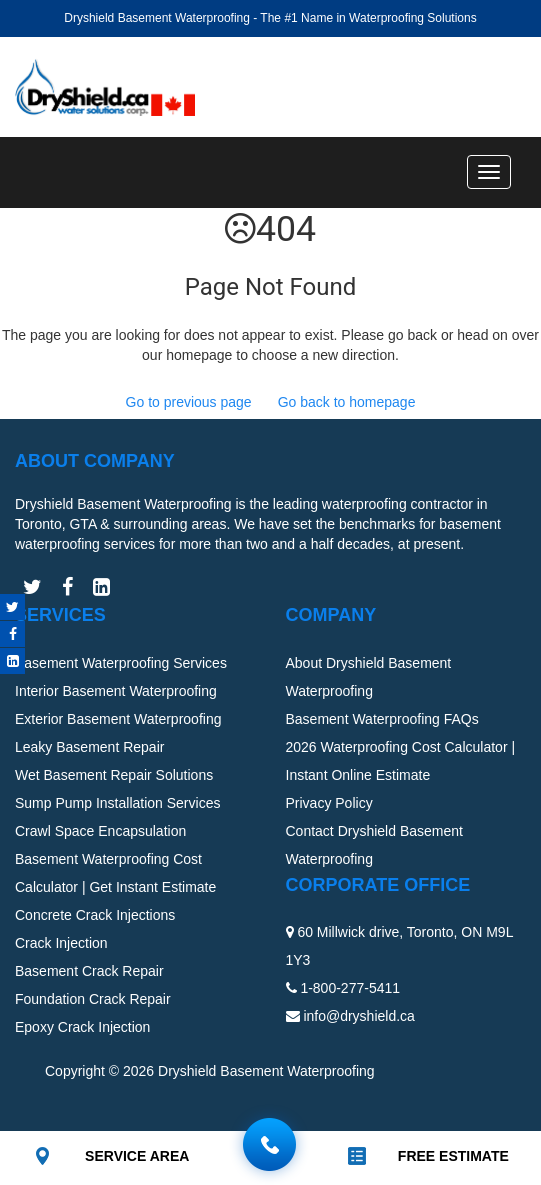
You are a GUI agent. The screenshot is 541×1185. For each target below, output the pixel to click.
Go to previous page (189, 402)
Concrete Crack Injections (95, 915)
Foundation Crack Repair (93, 999)
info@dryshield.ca (359, 1016)
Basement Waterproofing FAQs (382, 719)
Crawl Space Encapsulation (100, 831)
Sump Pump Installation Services (117, 803)
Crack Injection (61, 943)
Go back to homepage (347, 402)
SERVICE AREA (137, 1156)
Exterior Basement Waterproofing (118, 719)
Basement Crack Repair (89, 971)
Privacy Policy (329, 803)
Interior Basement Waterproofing (116, 691)
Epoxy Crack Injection (82, 1027)
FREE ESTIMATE (453, 1156)
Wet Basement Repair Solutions (114, 775)
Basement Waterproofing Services (121, 663)
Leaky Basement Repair (89, 747)
